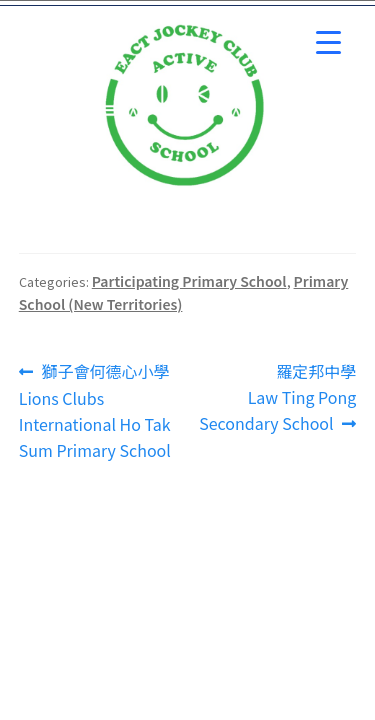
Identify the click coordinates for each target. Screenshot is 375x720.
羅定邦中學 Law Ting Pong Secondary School (277, 397)
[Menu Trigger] (328, 42)
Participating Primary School (189, 281)
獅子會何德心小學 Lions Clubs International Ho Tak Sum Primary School (95, 410)
